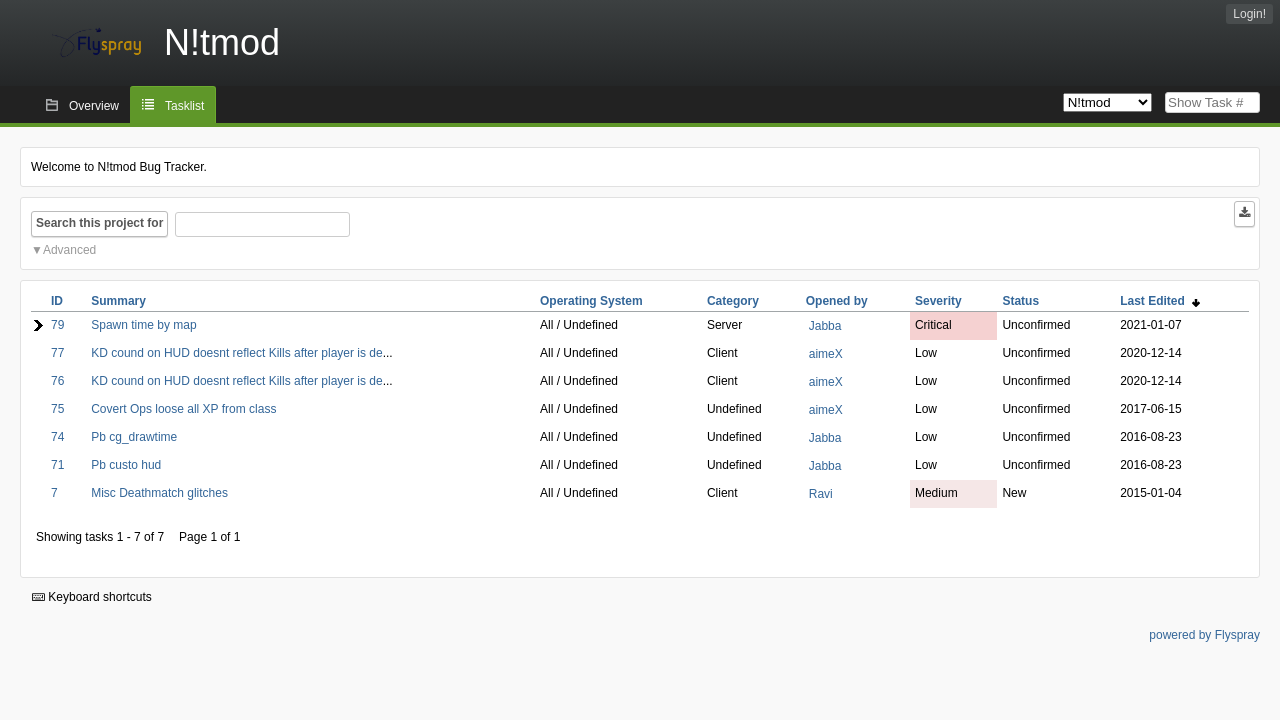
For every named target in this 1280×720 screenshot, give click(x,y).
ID (57, 301)
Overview (94, 106)
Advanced (69, 250)
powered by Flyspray (1204, 635)
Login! (1249, 14)
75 (57, 409)
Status (1020, 301)
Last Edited (1159, 301)
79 (57, 325)
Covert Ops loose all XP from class (183, 409)
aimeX (826, 354)
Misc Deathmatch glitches (159, 493)
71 (57, 465)
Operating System (591, 301)
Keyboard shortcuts (92, 597)
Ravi (821, 494)
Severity (938, 301)
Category (733, 301)
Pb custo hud (126, 465)
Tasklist (184, 106)
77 (57, 353)
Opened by (837, 301)
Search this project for (99, 223)
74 (57, 437)
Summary (118, 301)
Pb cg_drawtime (134, 437)
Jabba (825, 326)
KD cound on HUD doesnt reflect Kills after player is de (236, 353)
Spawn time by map (143, 325)
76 (57, 381)
